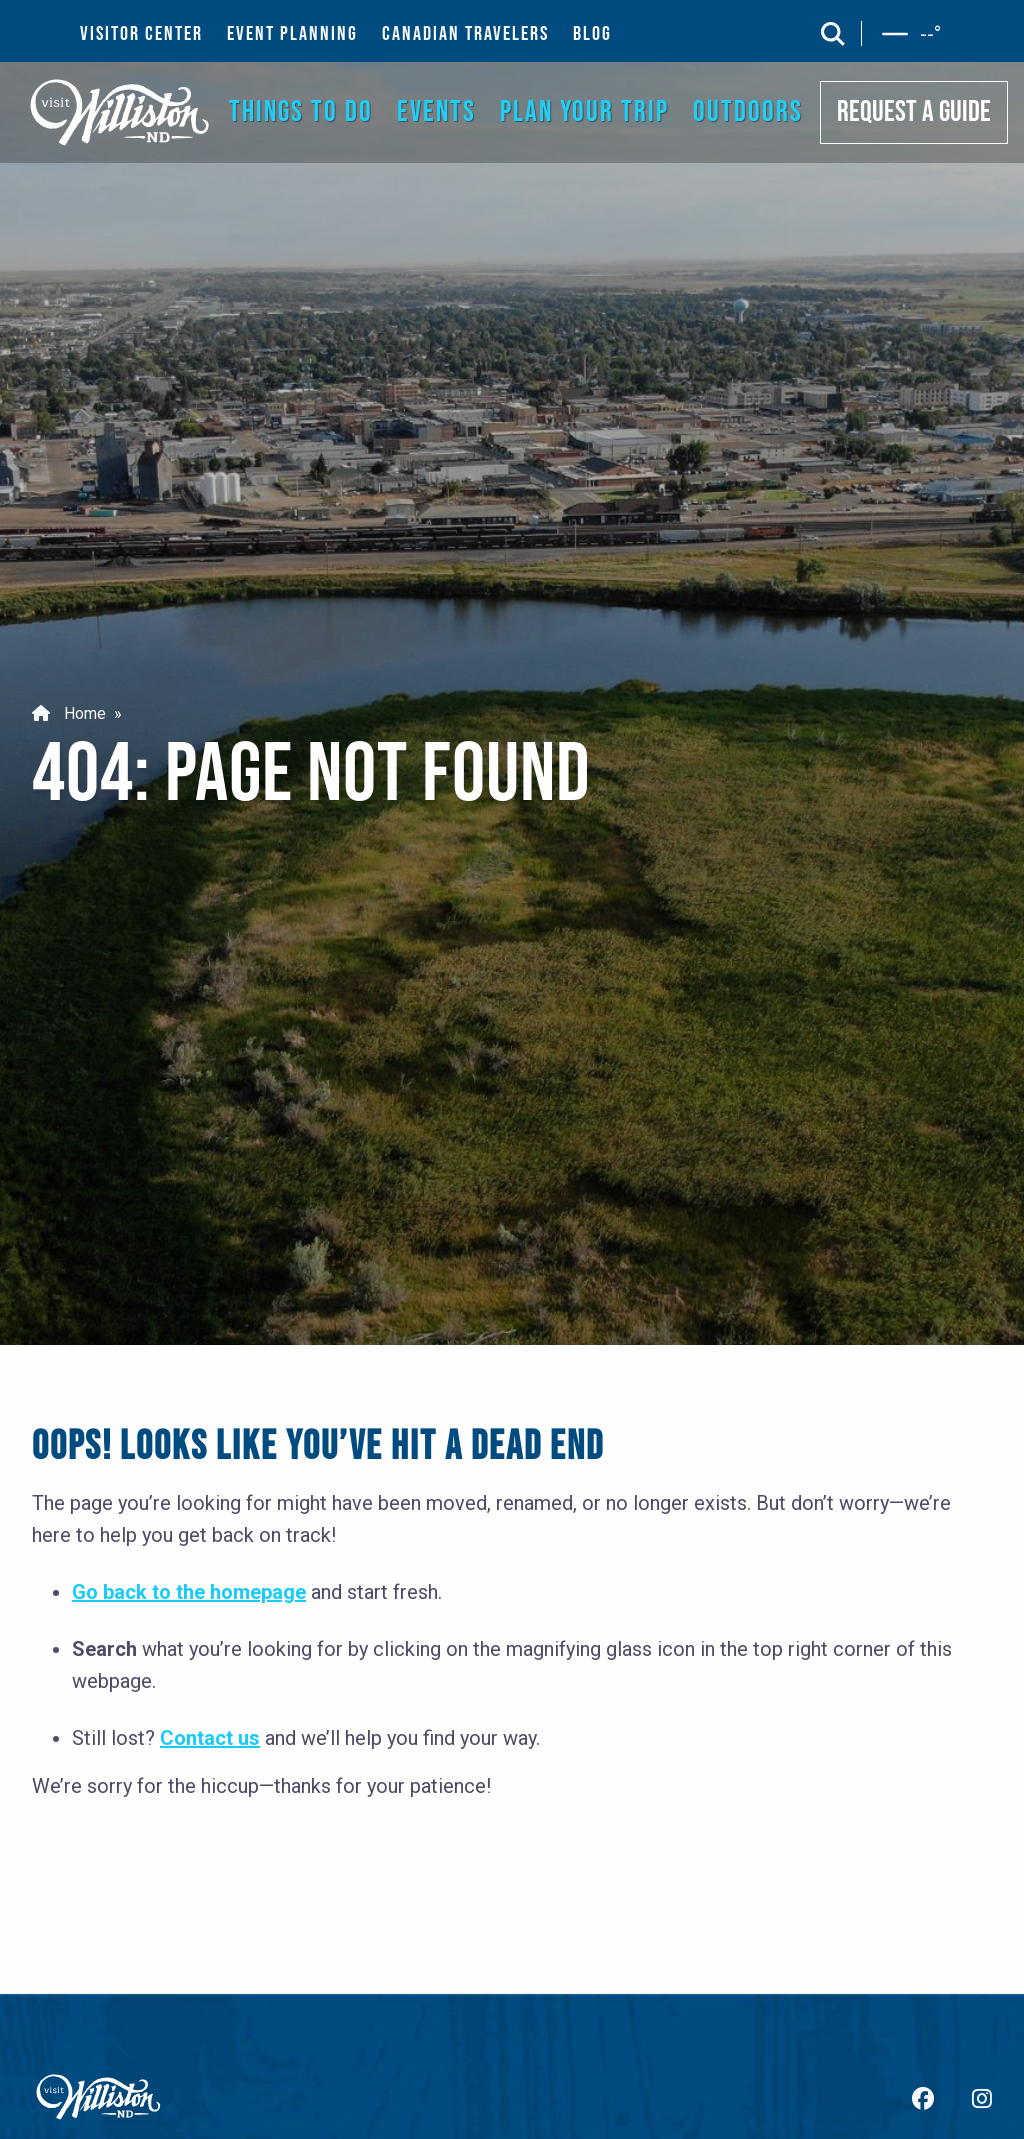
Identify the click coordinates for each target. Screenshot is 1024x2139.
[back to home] (120, 112)
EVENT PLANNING (292, 34)
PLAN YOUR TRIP (584, 112)
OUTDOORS (748, 112)
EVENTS (436, 112)
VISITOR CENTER (141, 34)
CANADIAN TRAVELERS (465, 34)
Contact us (210, 1738)
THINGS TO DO (301, 112)
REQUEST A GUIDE (914, 112)
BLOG (592, 34)
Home (69, 713)
